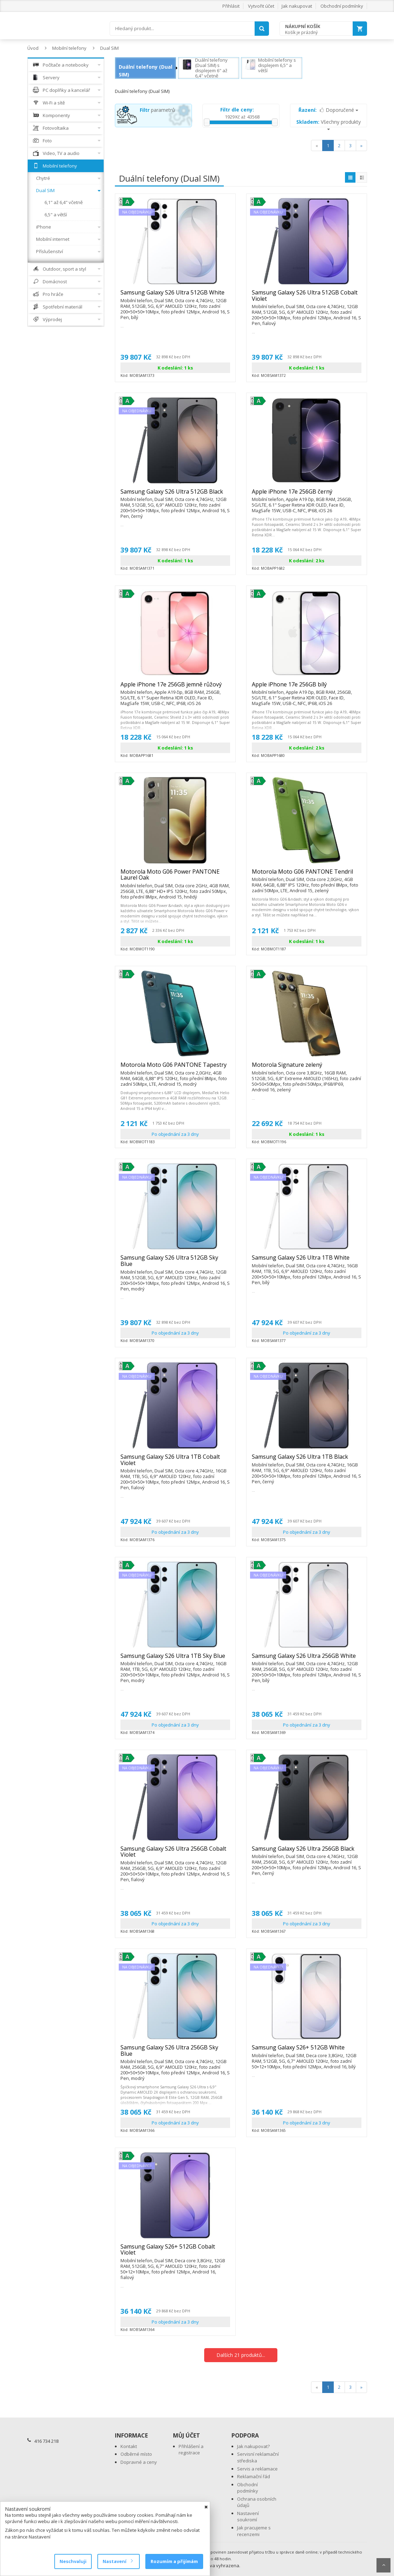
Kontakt (128, 2446)
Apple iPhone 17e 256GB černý (306, 495)
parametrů (157, 110)
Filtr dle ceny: (237, 109)
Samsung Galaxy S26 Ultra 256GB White (306, 1659)
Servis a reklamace (257, 2469)
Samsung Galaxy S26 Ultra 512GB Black (175, 495)
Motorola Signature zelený (306, 1068)
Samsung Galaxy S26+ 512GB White (306, 2050)
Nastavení (117, 2561)
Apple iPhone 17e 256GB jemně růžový (175, 687)
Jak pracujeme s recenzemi (254, 2530)
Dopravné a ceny (138, 2462)
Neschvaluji (73, 2561)
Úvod (33, 48)
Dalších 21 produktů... (240, 2355)
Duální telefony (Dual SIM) (145, 70)
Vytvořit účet (261, 6)
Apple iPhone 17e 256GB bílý (306, 687)
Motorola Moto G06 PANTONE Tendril (306, 875)
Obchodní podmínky (341, 6)
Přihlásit (231, 6)
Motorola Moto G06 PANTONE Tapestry (175, 1068)
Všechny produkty (328, 124)
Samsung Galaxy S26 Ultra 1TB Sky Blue (175, 1659)
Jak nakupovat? (253, 2446)
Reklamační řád (253, 2476)
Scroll (383, 2565)
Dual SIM (109, 48)
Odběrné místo (136, 2454)
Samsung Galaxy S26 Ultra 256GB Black (306, 1852)
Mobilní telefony (69, 48)
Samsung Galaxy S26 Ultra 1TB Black (306, 1460)
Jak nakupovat (297, 6)
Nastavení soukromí (248, 2516)
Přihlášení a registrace (191, 2449)
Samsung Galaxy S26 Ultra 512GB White (175, 296)
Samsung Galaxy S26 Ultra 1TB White (306, 1261)
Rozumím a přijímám (174, 2561)
